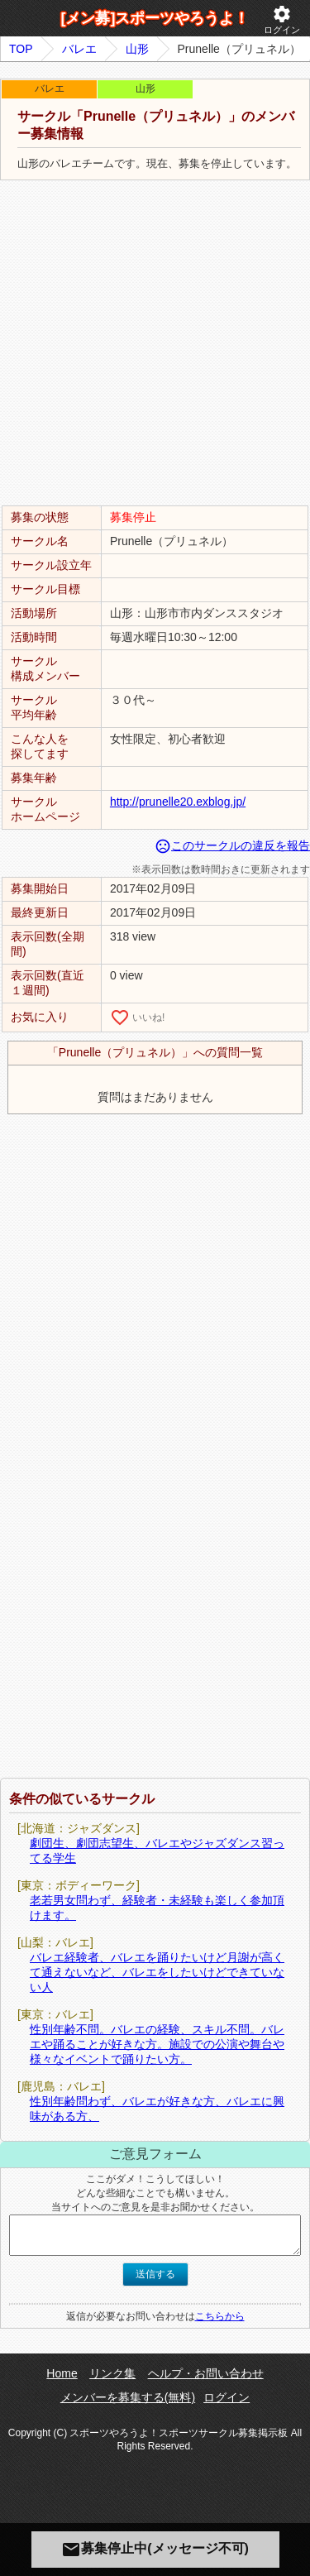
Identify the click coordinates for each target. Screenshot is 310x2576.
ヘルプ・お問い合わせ (206, 2373)
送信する (155, 2274)
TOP (21, 48)
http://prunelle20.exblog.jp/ (178, 801)
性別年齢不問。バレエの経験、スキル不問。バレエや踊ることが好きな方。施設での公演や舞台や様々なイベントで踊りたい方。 (157, 2044)
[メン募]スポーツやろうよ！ (155, 18)
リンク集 (112, 2373)
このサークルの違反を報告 (232, 845)
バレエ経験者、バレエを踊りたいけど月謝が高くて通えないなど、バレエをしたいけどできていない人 (157, 1972)
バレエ (79, 48)
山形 (137, 48)
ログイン (282, 19)
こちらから (220, 2316)
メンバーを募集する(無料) (127, 2397)
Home (61, 2373)
